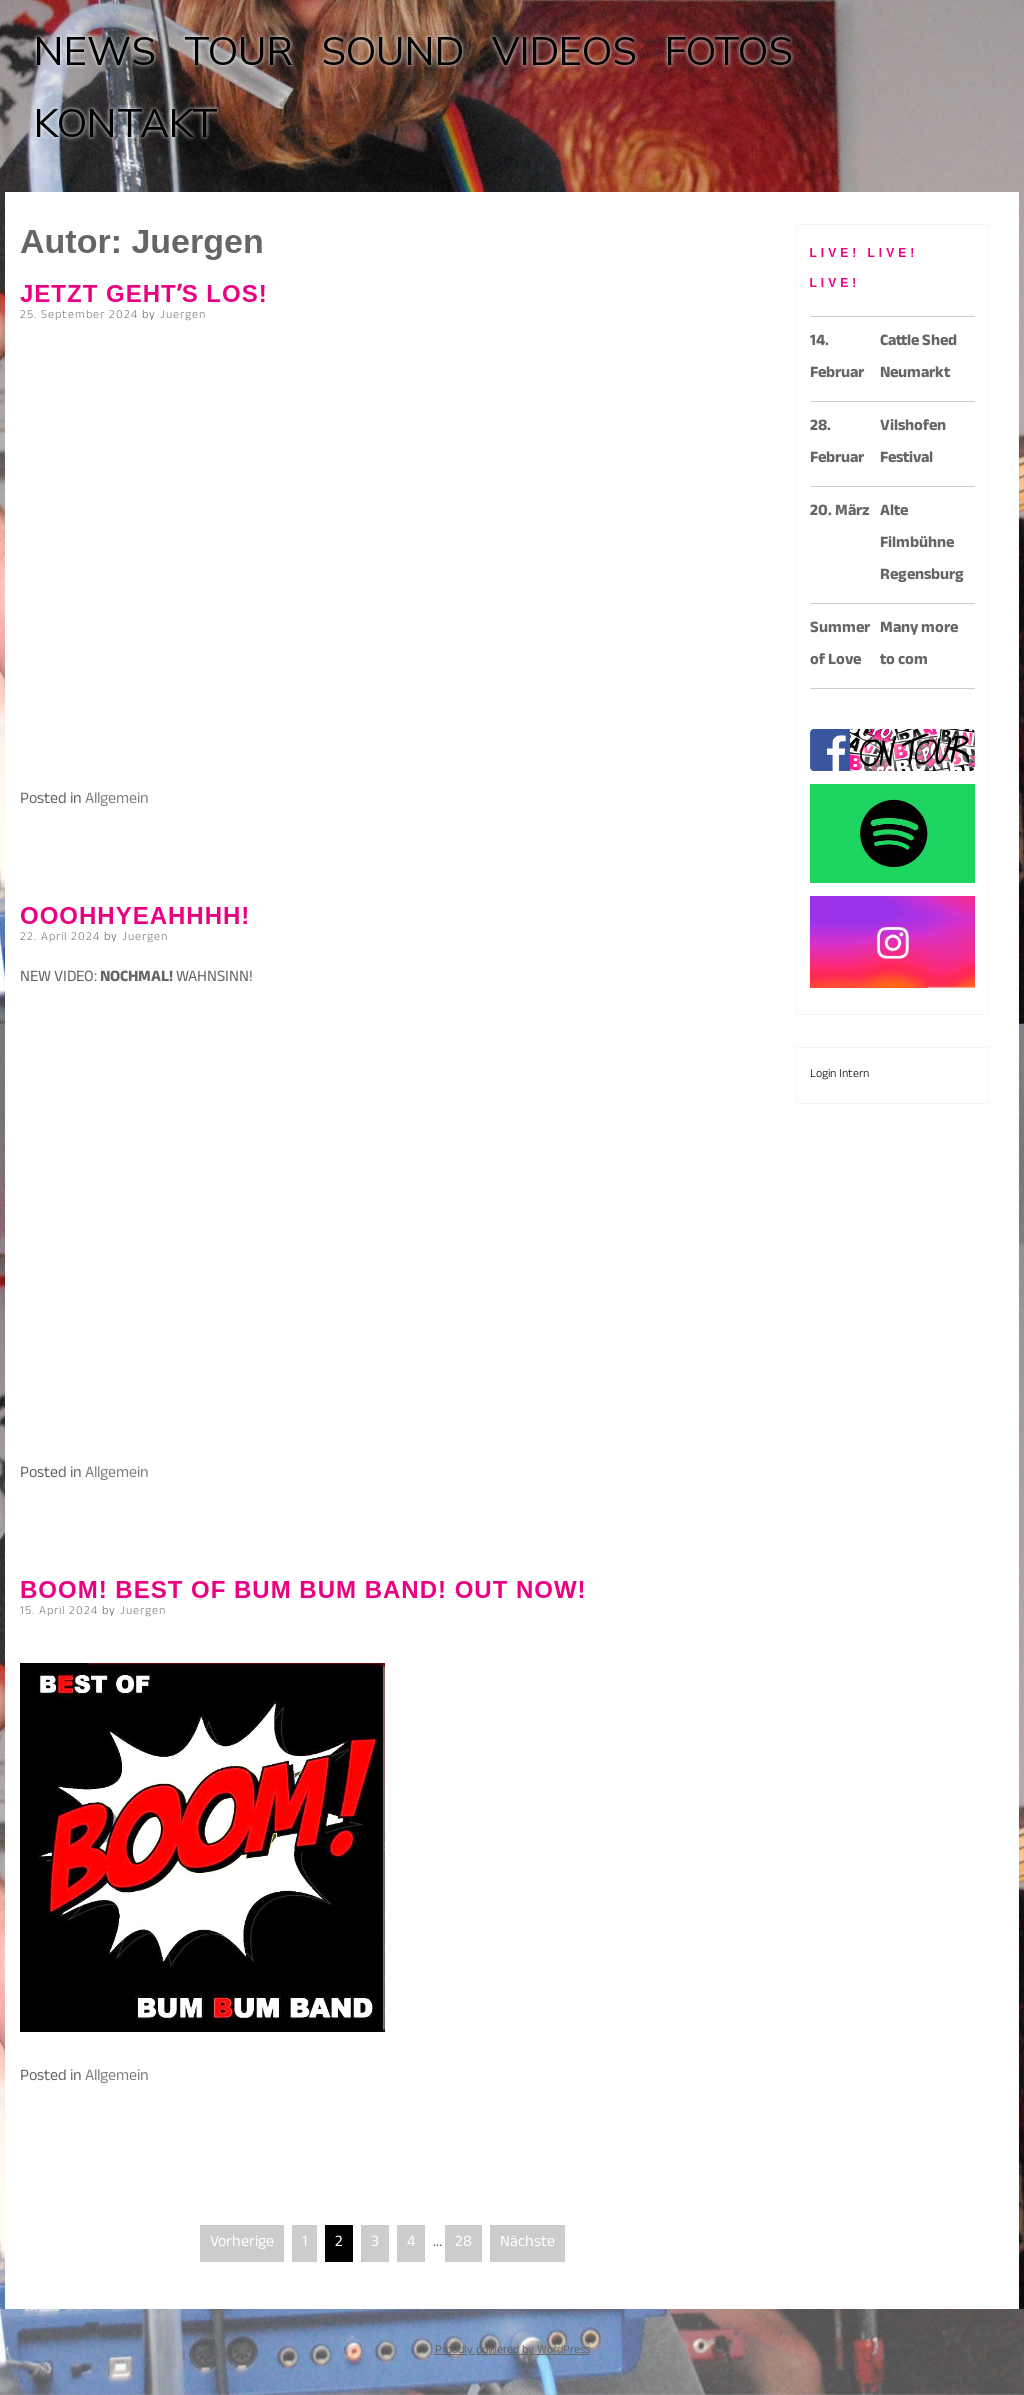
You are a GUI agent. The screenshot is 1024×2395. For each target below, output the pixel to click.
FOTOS (729, 52)
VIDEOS (564, 52)
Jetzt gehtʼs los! (144, 293)
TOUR (238, 52)
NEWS (95, 52)
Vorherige (242, 2243)
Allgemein (117, 800)
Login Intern (839, 1075)
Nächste (527, 2243)
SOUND (392, 52)
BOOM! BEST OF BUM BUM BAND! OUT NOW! (303, 1589)
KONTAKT (126, 124)
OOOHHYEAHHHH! (135, 915)
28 (463, 2243)
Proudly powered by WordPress (512, 2351)
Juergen (183, 316)
